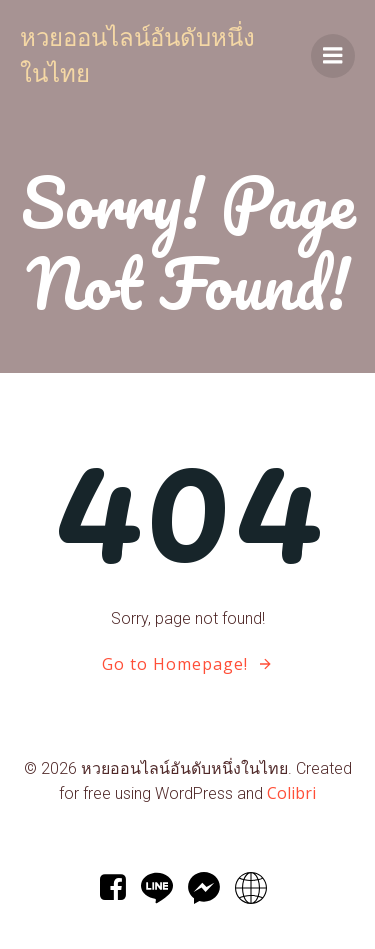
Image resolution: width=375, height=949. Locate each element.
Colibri (291, 793)
